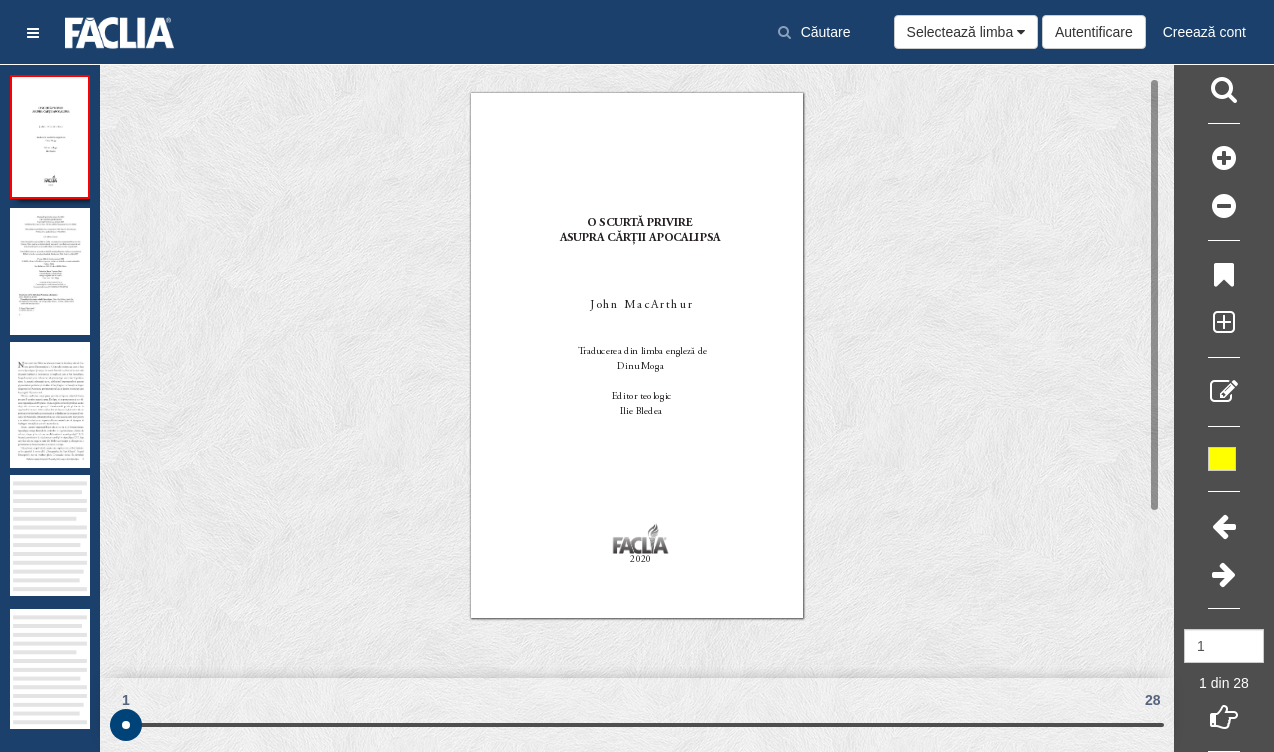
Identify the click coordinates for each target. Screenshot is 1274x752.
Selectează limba (966, 32)
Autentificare (1094, 32)
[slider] (126, 725)
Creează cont (1204, 32)
